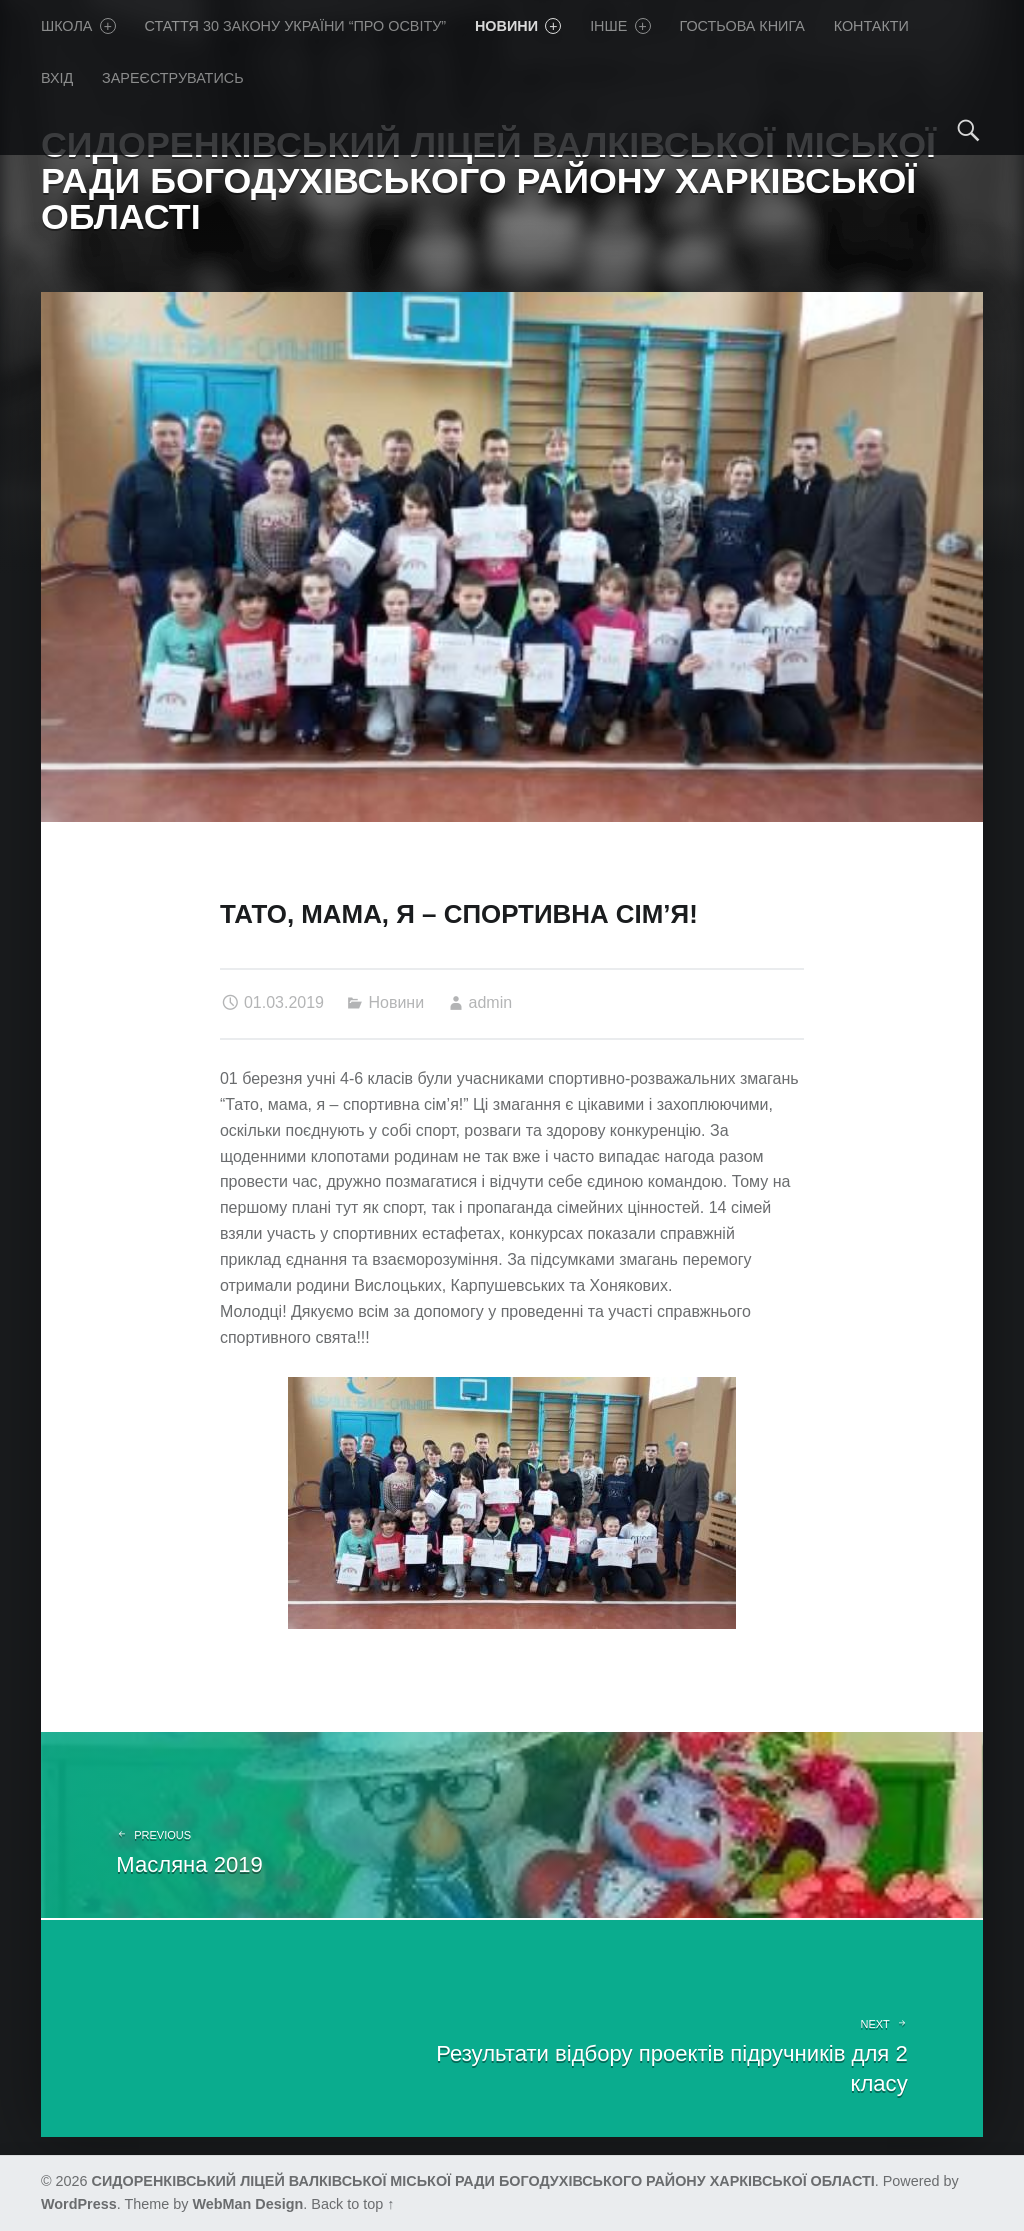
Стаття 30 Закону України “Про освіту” (296, 26)
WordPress (79, 2204)
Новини (518, 26)
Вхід (57, 78)
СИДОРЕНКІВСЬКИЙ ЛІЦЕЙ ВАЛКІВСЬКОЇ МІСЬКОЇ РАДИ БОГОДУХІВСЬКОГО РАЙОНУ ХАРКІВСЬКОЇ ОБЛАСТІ (483, 2181)
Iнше (620, 26)
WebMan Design (247, 2204)
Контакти (871, 26)
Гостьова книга (741, 26)
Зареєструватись (173, 78)
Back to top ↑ (352, 2204)
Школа (78, 26)
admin (491, 1002)
